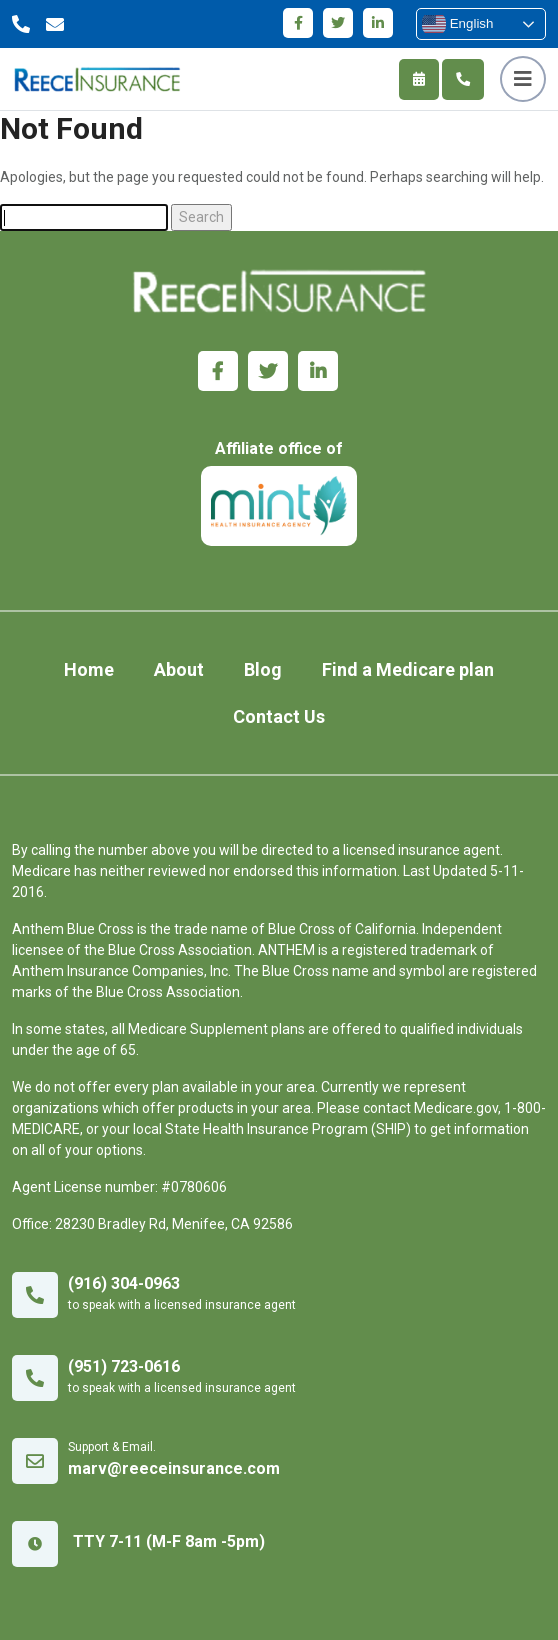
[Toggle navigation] (523, 79)
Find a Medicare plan (408, 669)
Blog (263, 669)
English (457, 24)
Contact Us (279, 716)
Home (89, 669)
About (179, 669)
